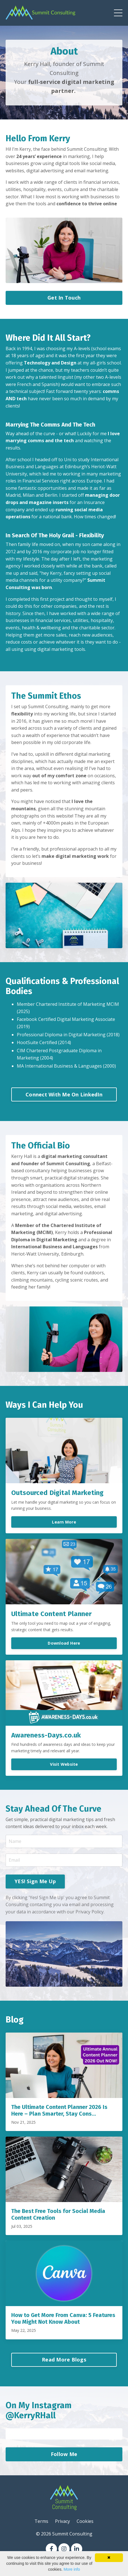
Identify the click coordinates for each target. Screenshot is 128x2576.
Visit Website (64, 1764)
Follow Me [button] (64, 2454)
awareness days (57, 1744)
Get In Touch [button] (64, 297)
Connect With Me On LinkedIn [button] (64, 1094)
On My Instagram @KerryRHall (39, 2410)
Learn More (64, 1522)
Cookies (85, 2521)
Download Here (64, 1643)
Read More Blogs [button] (64, 2359)
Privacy (62, 2521)
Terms (41, 2521)
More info (71, 2569)
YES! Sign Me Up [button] (35, 1881)
